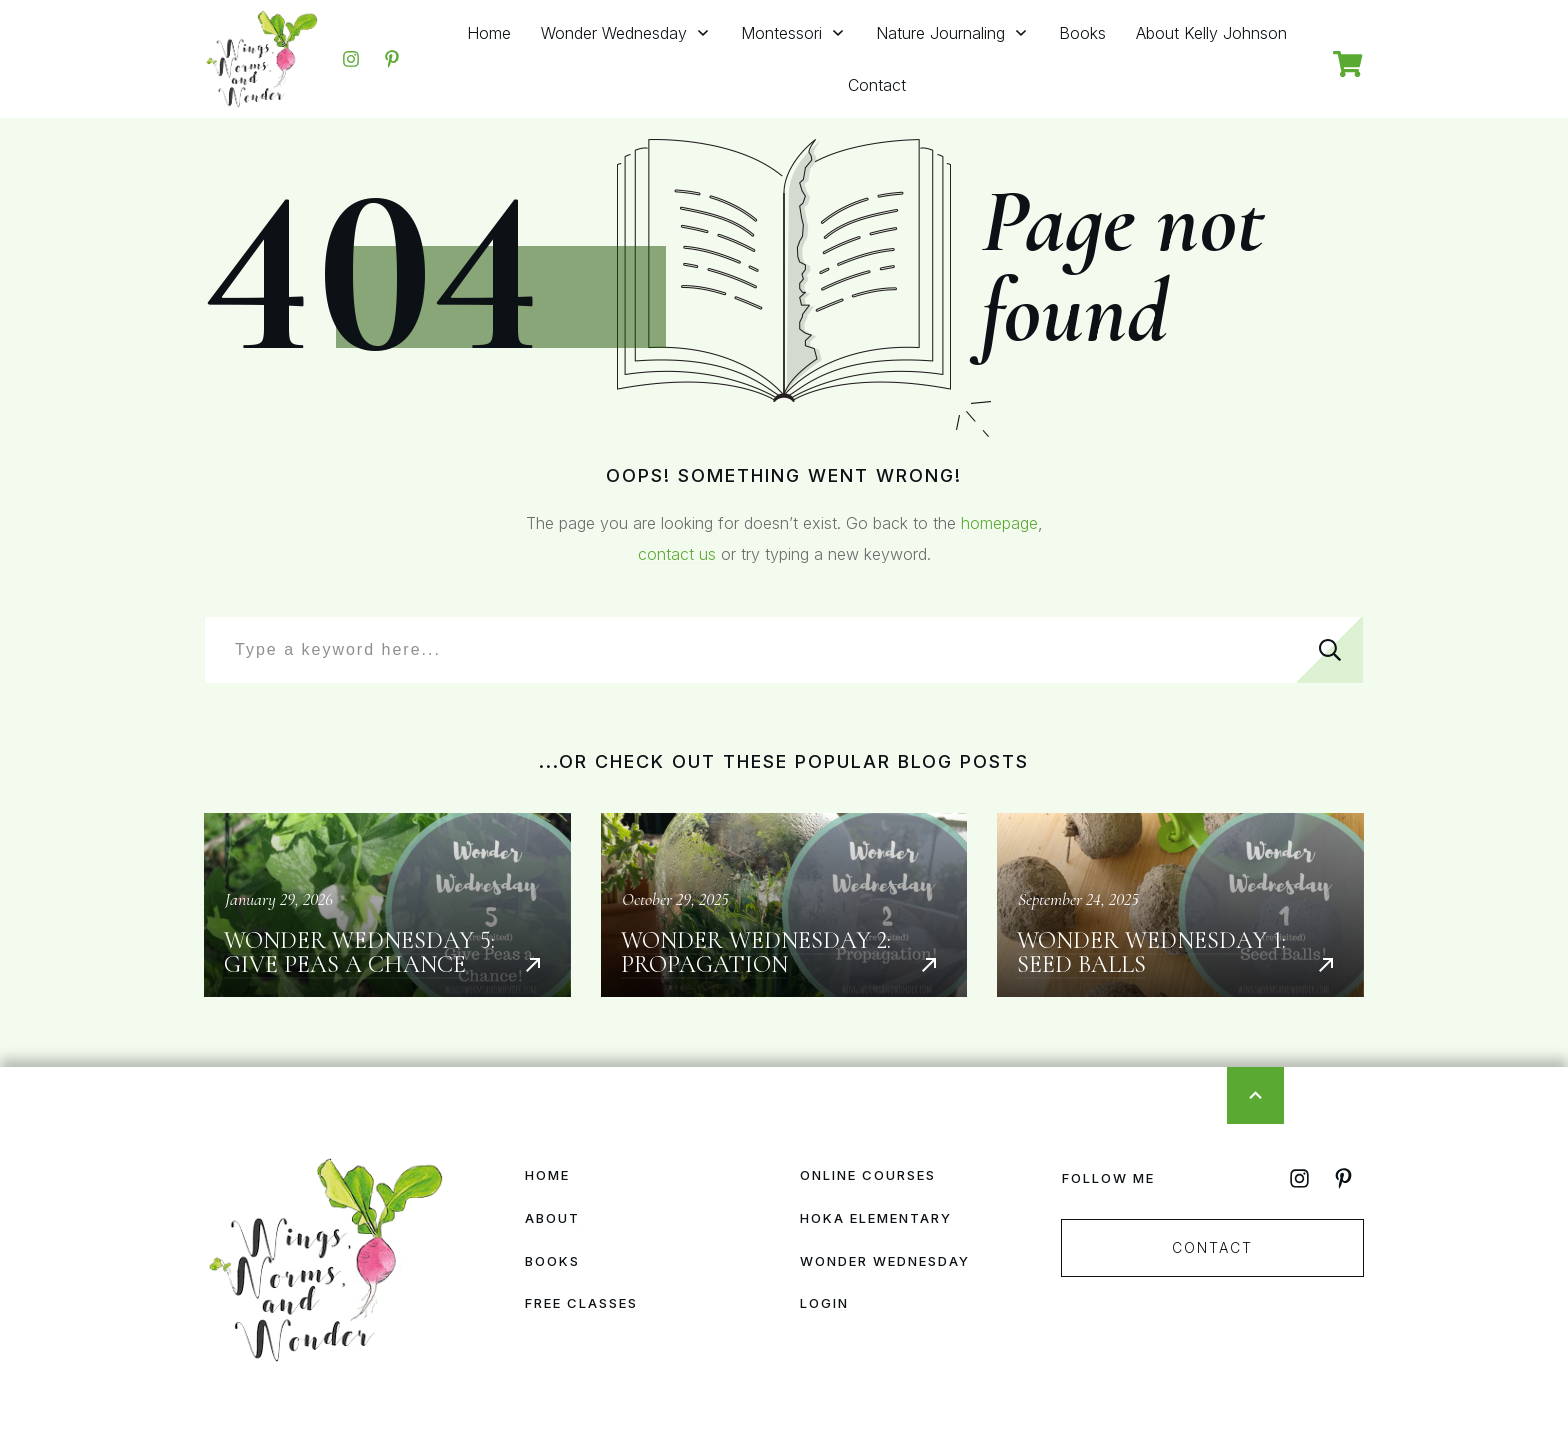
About (552, 1218)
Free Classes (581, 1303)
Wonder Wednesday (885, 1261)
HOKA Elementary (876, 1218)
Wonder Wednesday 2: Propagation (784, 905)
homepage (999, 523)
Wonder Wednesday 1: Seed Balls (1180, 905)
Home (547, 1175)
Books (552, 1261)
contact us (677, 554)
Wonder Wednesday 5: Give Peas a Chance (387, 905)
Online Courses (868, 1175)
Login (824, 1303)
